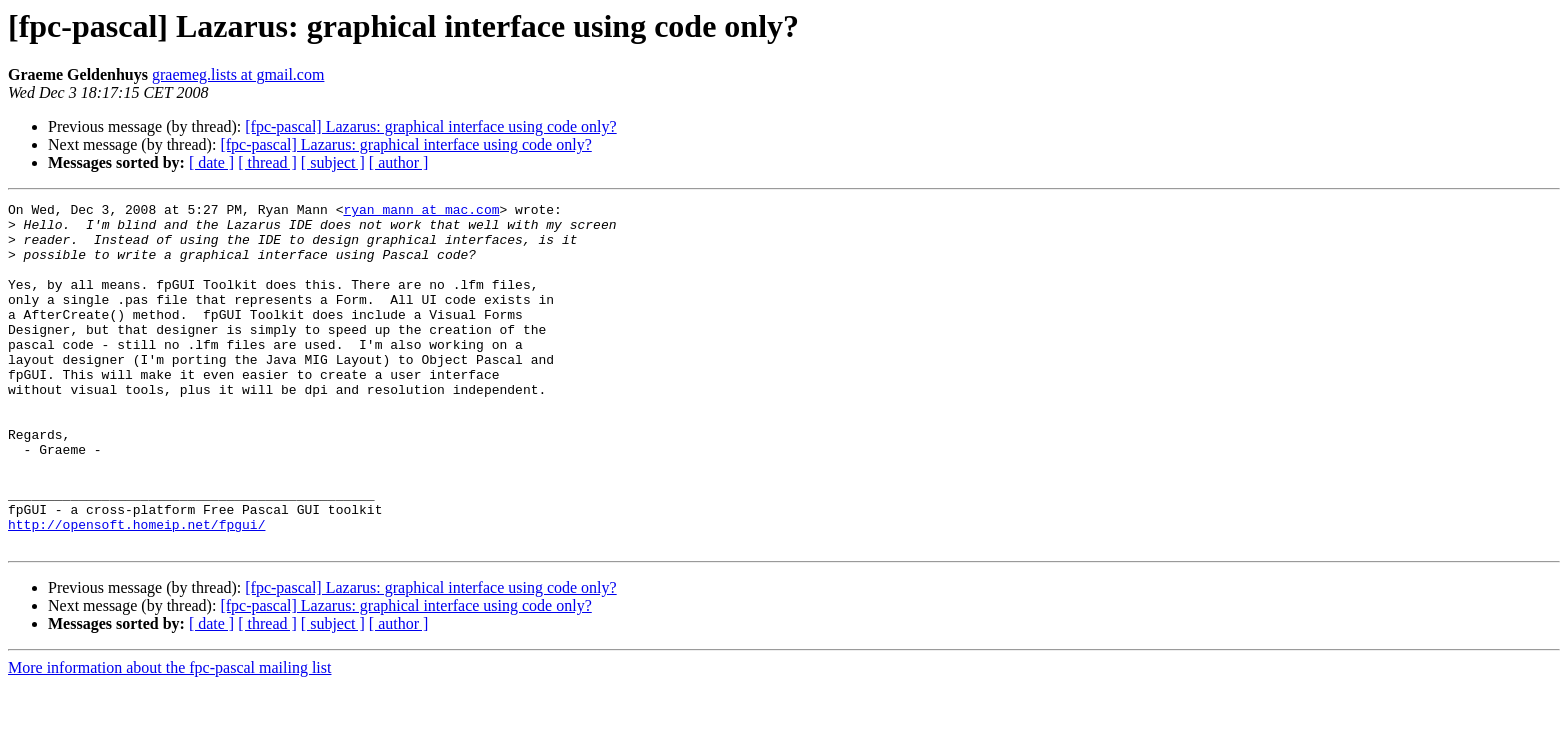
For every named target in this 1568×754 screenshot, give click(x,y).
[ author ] (399, 162)
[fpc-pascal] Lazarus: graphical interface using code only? (430, 126)
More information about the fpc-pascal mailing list (169, 736)
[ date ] (211, 162)
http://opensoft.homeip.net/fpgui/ (136, 590)
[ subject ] (333, 162)
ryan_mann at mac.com (421, 212)
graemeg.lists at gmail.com (238, 74)
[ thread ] (267, 162)
